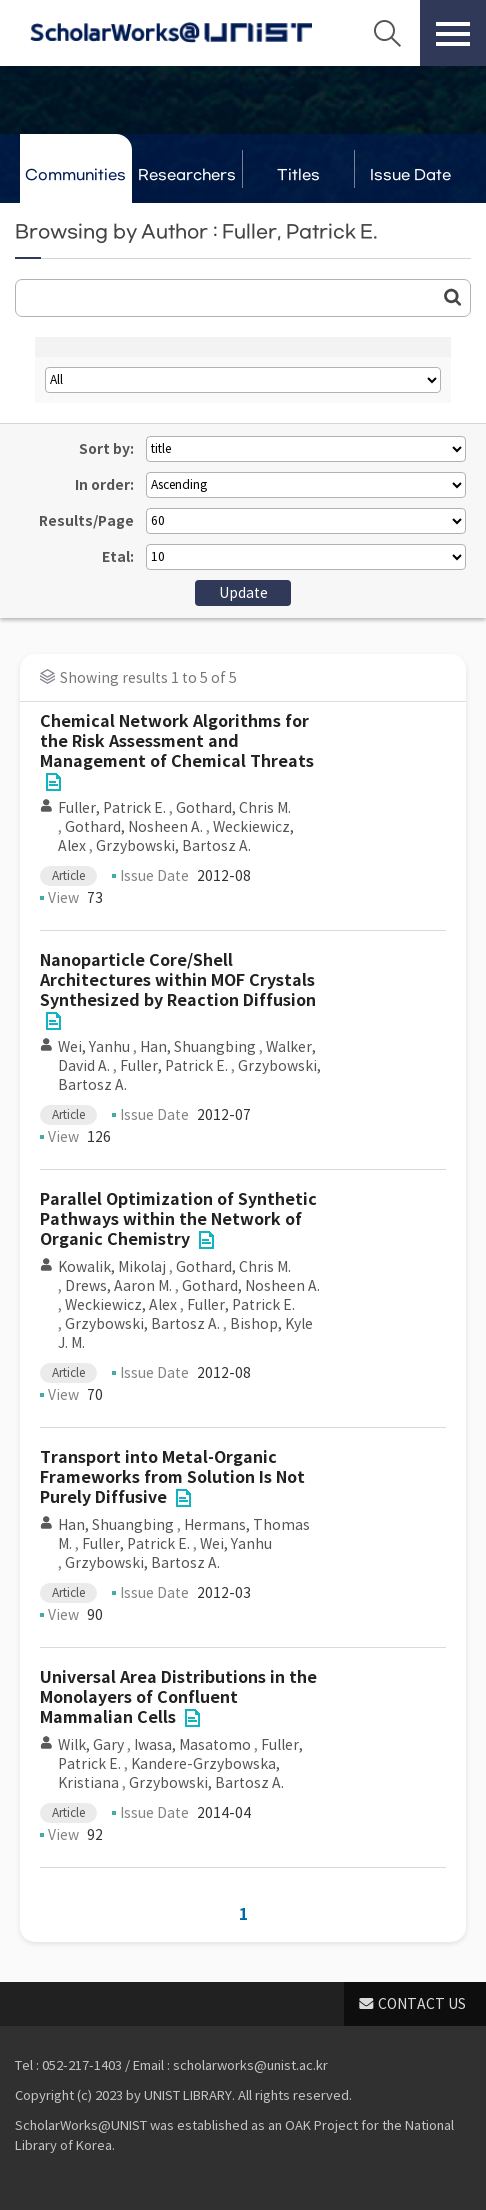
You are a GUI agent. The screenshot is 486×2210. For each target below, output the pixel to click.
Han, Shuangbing (198, 1047)
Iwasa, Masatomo (192, 1745)
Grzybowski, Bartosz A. (173, 846)
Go (453, 297)
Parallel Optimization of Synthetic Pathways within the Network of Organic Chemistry (178, 1219)
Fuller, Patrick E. (112, 808)
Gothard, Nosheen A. (134, 827)
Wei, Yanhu (94, 1047)
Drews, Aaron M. (118, 1286)
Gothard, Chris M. (233, 808)
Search (387, 33)
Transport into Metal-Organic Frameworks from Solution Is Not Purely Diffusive (172, 1477)
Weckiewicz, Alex (121, 1305)
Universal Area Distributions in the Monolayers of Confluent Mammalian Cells (178, 1697)
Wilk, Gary (91, 1745)
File (53, 782)
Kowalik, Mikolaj (112, 1267)
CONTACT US (422, 2004)
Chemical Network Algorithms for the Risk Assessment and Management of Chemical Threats (177, 741)
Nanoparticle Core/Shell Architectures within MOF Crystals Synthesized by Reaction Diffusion (178, 980)
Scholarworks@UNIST (171, 33)
